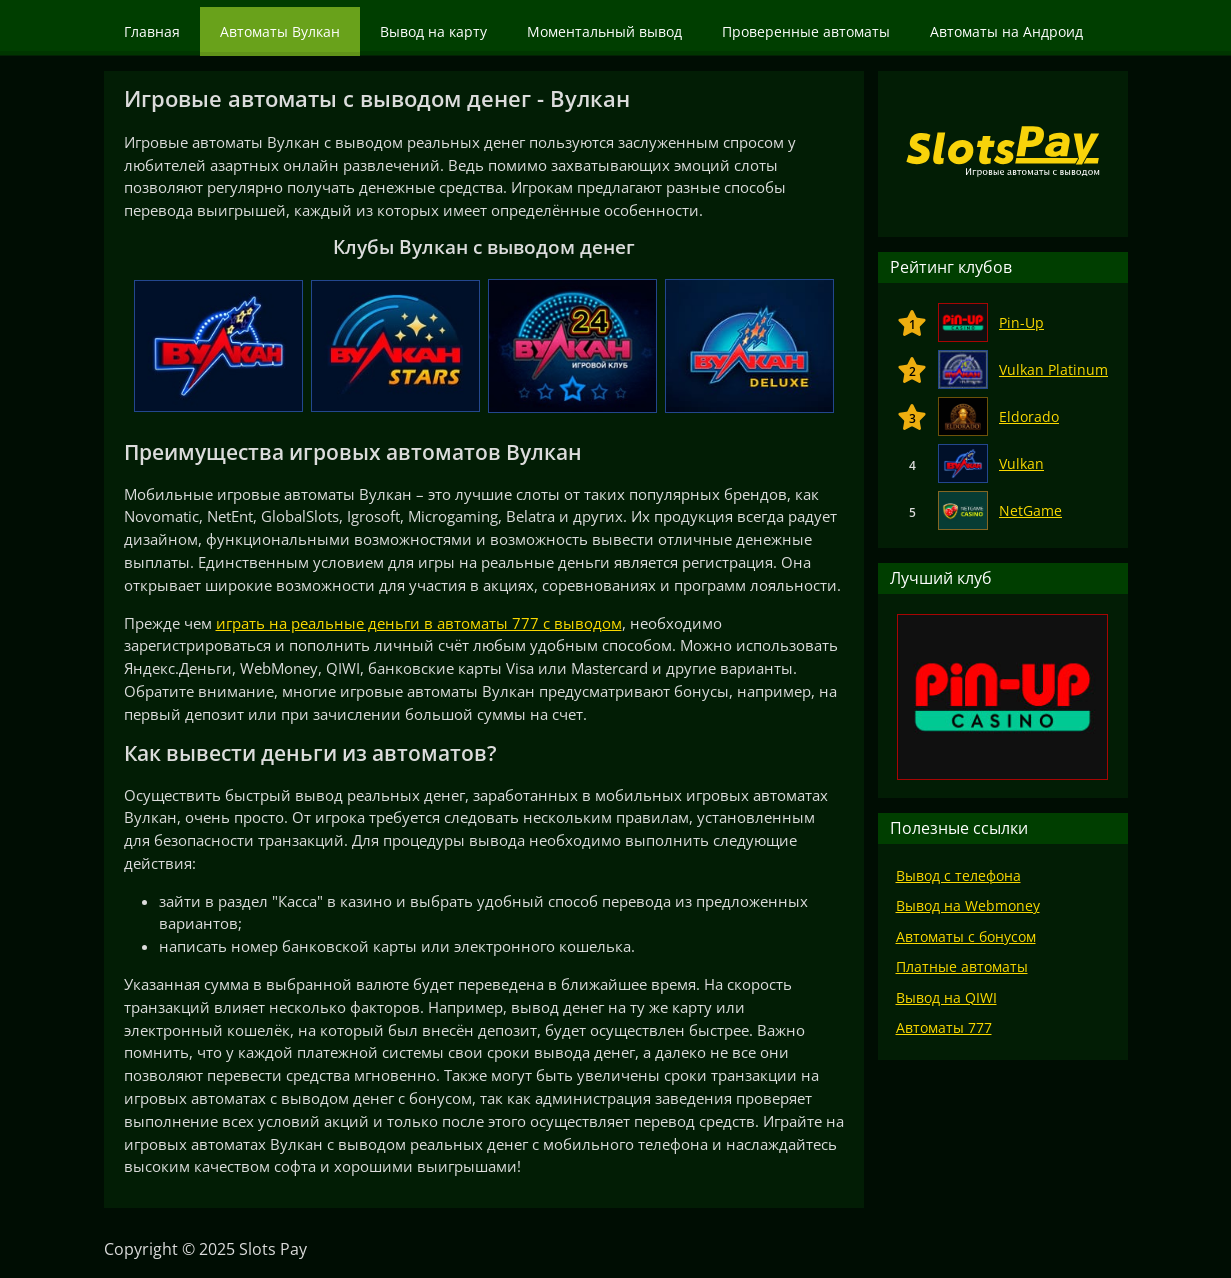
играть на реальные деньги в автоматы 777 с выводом (419, 623)
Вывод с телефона (958, 875)
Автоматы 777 (944, 1027)
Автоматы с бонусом (966, 936)
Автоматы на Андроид (1006, 31)
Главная (152, 31)
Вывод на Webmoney (968, 905)
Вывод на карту (433, 31)
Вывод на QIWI (946, 997)
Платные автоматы (962, 966)
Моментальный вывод (604, 31)
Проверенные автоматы (806, 31)
